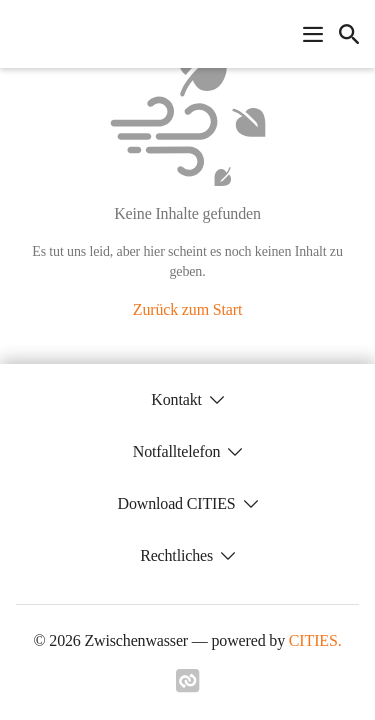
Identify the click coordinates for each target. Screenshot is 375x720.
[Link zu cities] (188, 687)
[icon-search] (349, 34)
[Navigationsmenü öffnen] (313, 34)
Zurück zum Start (187, 309)
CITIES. (315, 640)
